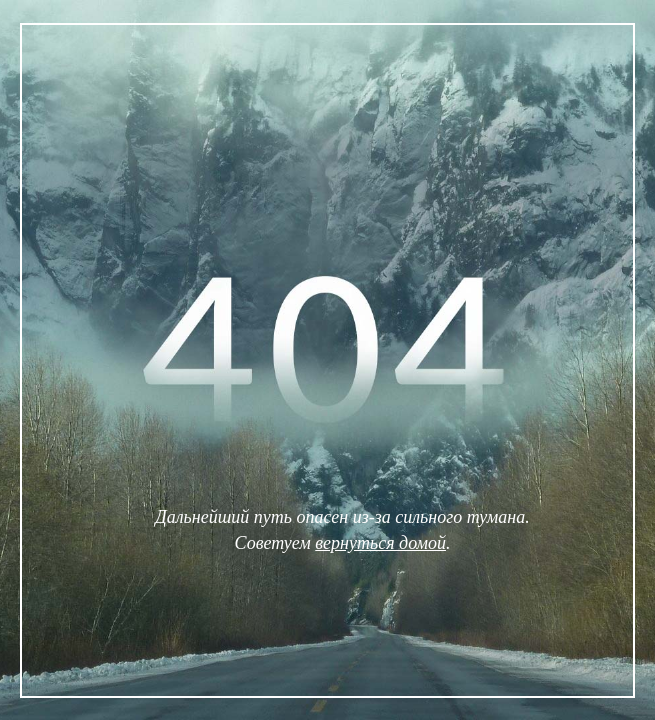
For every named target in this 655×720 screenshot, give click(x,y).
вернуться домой (380, 543)
